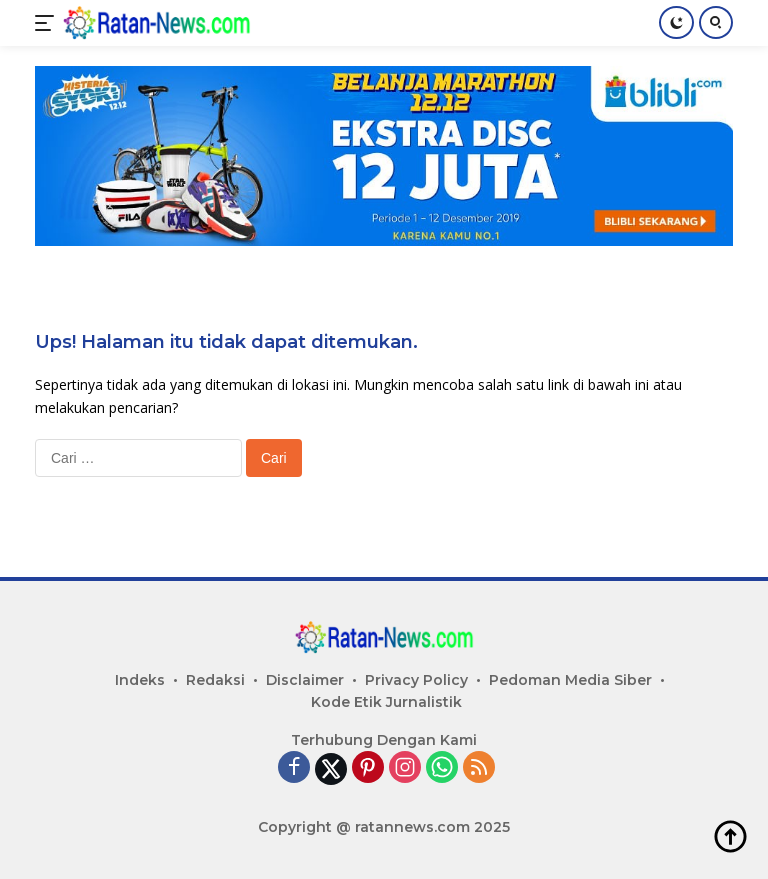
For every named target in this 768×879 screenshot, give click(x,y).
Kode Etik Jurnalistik (386, 702)
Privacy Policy (416, 680)
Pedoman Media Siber (570, 680)
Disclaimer (305, 680)
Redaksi (215, 680)
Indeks (140, 680)
